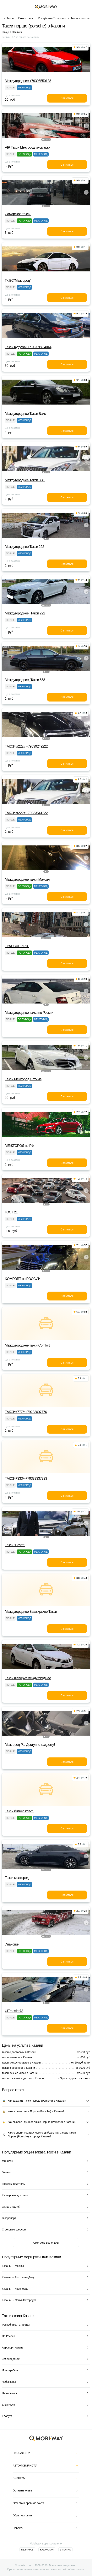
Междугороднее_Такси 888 (25, 680)
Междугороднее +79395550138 (28, 81)
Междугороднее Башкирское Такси (31, 1612)
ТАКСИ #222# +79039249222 (26, 746)
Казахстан (47, 2549)
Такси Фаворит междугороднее (28, 1678)
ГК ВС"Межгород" (18, 280)
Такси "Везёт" (15, 1545)
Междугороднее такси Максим (27, 879)
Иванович (12, 1944)
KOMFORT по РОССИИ (22, 1279)
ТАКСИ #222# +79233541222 (26, 813)
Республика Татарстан (52, 18)
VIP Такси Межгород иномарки (27, 147)
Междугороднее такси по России (29, 1013)
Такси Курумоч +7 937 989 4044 (28, 347)
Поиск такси (25, 18)
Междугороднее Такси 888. (25, 480)
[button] (43, 139)
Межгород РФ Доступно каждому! (30, 1745)
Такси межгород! (17, 1878)
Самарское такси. (18, 214)
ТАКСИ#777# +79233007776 (26, 1412)
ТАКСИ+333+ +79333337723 (26, 1478)
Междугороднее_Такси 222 (25, 613)
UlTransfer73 (14, 2011)
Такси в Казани (80, 18)
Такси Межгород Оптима (23, 1079)
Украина (65, 2549)
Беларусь (27, 2549)
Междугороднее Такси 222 (24, 547)
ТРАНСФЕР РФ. (17, 946)
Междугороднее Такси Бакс (25, 414)
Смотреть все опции (46, 2242)
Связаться (67, 98)
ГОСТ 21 (11, 1212)
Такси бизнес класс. (19, 1811)
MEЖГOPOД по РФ (19, 1146)
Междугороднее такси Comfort (27, 1345)
